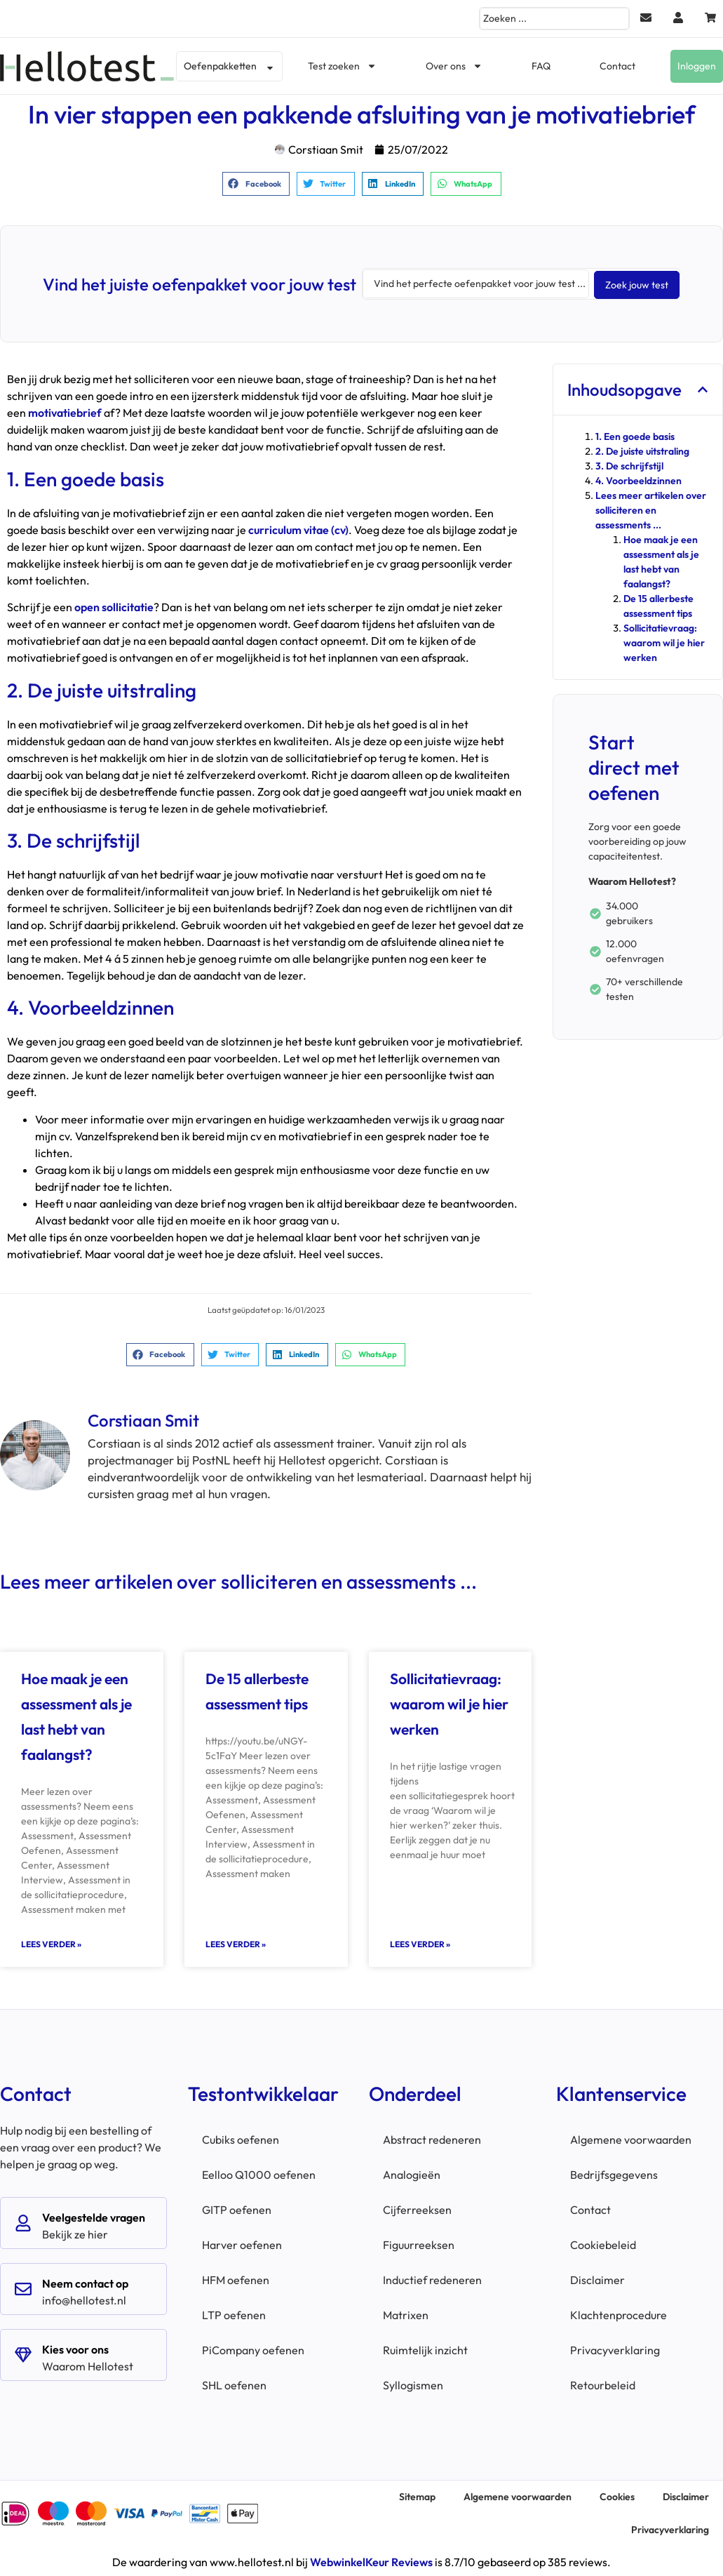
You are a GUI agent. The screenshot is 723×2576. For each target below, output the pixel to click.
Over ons (454, 66)
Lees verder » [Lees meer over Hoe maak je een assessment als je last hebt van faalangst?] (51, 1942)
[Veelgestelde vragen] (23, 2221)
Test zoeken (342, 66)
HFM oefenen (235, 2278)
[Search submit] (637, 283)
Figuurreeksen (418, 2243)
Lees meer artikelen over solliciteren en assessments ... (650, 509)
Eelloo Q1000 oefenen (259, 2173)
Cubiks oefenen (240, 2138)
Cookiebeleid (603, 2243)
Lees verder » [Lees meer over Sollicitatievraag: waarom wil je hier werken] (420, 1942)
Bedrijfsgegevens (614, 2173)
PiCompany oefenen (253, 2349)
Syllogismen (413, 2384)
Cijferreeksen (417, 2208)
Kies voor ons (75, 2348)
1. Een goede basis (635, 435)
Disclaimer (597, 2278)
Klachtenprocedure (618, 2314)
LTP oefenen (234, 2314)
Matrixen (405, 2314)
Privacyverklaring (615, 2349)
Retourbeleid (602, 2384)
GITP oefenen (236, 2208)
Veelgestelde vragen (93, 2216)
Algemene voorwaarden (630, 2138)
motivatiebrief (66, 411)
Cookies (617, 2495)
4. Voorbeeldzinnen (638, 479)
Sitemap (417, 2495)
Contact (617, 66)
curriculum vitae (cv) (298, 528)
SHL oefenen (234, 2384)
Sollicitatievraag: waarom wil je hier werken (449, 1702)
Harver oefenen (242, 2243)
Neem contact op (85, 2282)
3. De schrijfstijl (629, 464)
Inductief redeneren (432, 2278)
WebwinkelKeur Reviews (371, 2561)
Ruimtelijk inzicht (425, 2349)
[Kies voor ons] (23, 2353)
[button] (256, 184)
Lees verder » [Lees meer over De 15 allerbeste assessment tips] (235, 1942)
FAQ (541, 66)
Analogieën (411, 2173)
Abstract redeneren (432, 2138)
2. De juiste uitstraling (642, 449)
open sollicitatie (114, 606)
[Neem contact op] (23, 2287)
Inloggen (696, 66)
